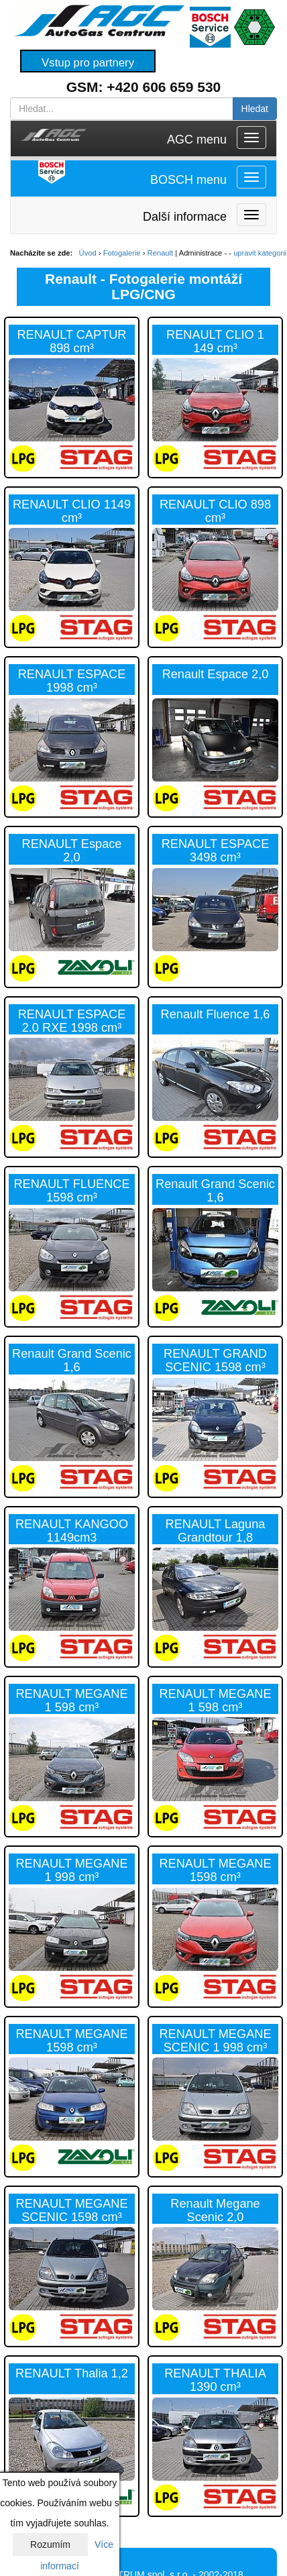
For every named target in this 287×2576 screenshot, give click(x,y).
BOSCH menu (188, 179)
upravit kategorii (259, 253)
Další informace (185, 216)
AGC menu (197, 139)
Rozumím (50, 2544)
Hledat (254, 108)
